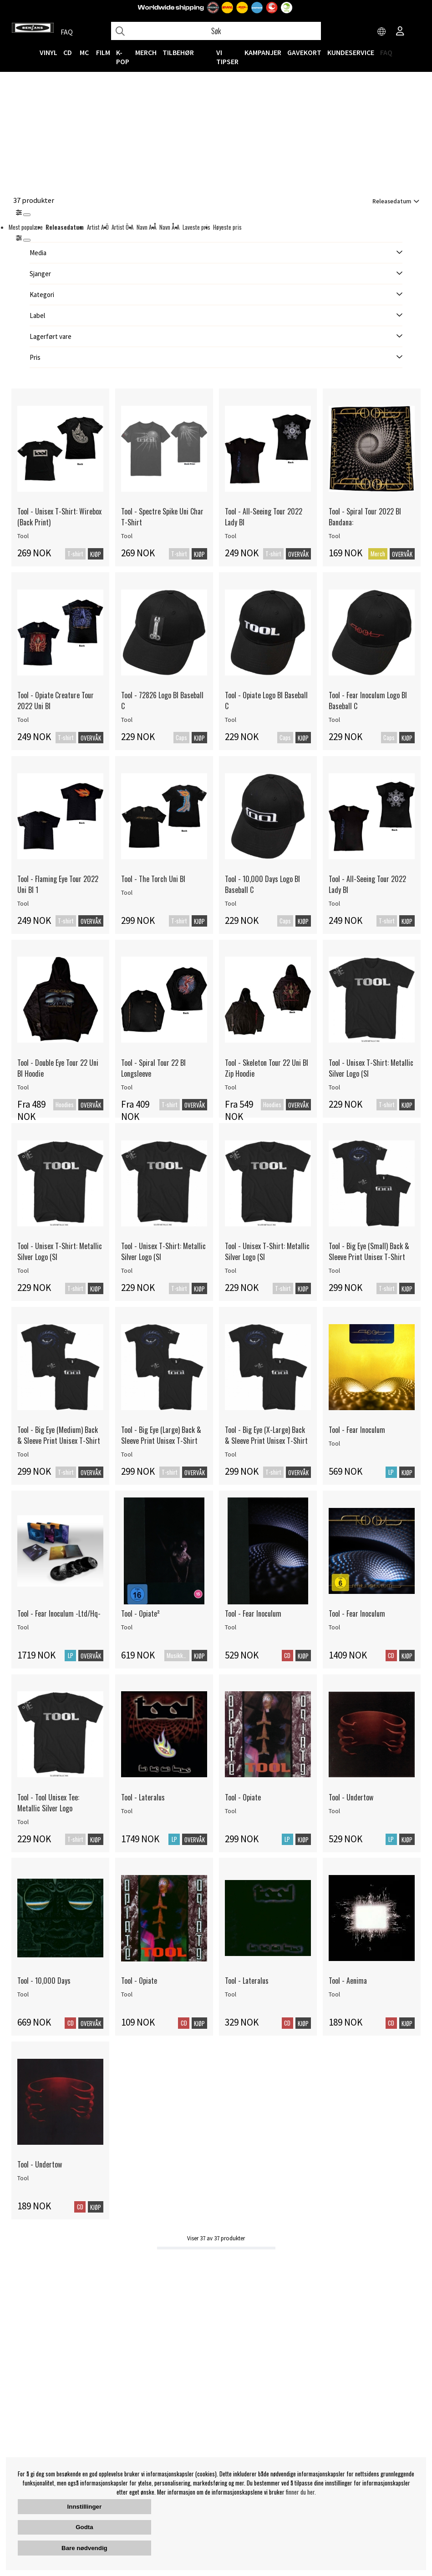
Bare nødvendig (84, 2548)
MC (84, 52)
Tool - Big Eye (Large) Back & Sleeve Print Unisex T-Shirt (161, 1435)
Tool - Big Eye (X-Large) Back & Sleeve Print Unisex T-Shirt (266, 1435)
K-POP (122, 57)
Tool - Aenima (348, 1980)
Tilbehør (178, 52)
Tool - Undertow (351, 1797)
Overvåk (298, 554)
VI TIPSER (227, 57)
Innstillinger (84, 2506)
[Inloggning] (400, 31)
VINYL (48, 52)
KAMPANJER (262, 52)
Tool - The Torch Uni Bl (153, 878)
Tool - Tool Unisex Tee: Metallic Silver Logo (48, 1803)
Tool (23, 536)
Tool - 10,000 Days (44, 1980)
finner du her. (301, 2491)
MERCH (146, 52)
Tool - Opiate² (140, 1613)
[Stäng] (26, 214)
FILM (103, 52)
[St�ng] (26, 240)
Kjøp (95, 554)
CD (67, 52)
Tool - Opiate (243, 1797)
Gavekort (304, 52)
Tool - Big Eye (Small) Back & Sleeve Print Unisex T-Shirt (369, 1251)
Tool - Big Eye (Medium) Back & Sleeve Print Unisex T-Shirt (58, 1435)
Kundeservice (350, 52)
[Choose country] (382, 32)
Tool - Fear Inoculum (357, 1429)
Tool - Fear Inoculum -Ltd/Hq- (59, 1613)
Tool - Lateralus (143, 1797)
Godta (84, 2527)
